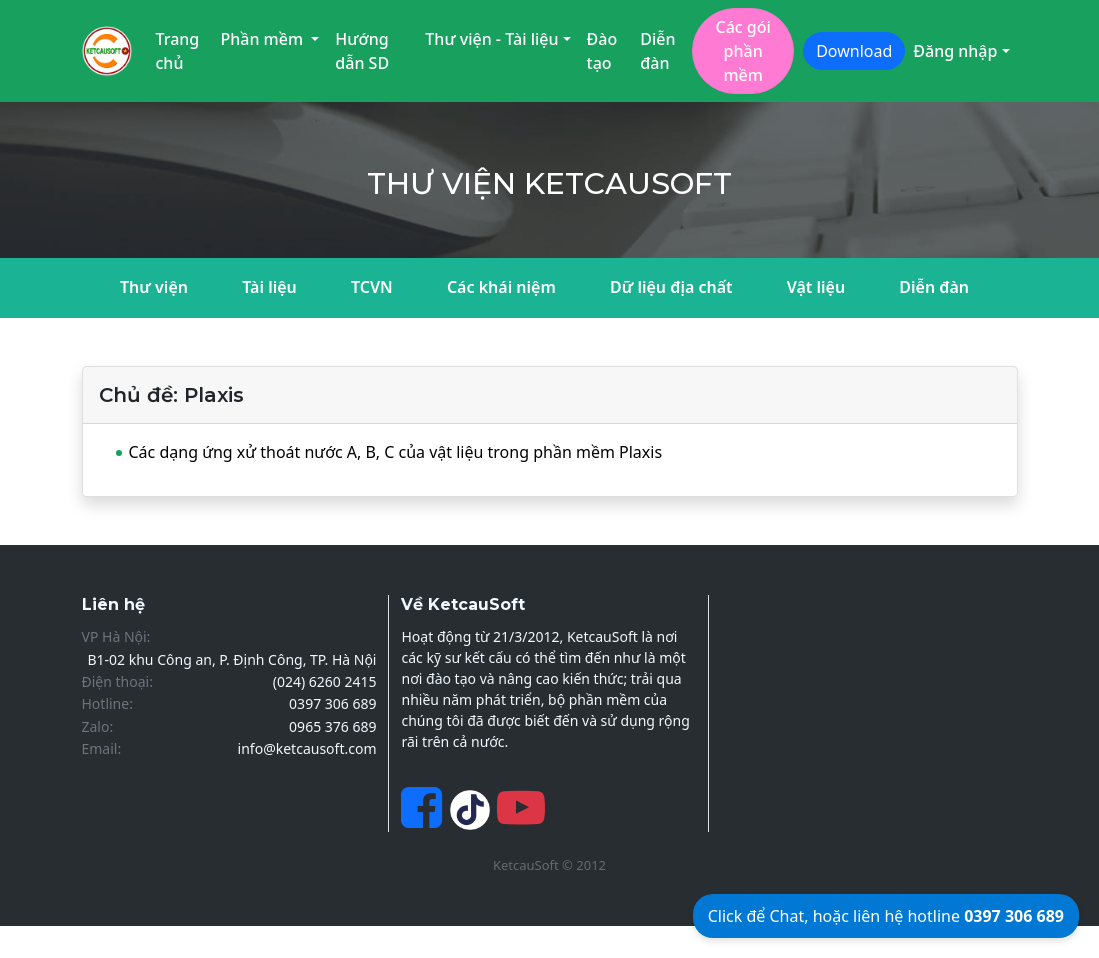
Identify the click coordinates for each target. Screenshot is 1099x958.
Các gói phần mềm (742, 51)
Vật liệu (816, 287)
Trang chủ (178, 51)
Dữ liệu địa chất (671, 287)
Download (854, 51)
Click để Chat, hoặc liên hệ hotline (886, 916)
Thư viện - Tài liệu (491, 39)
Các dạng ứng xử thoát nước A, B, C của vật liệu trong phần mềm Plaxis (396, 452)
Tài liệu (269, 287)
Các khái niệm (501, 287)
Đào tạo (602, 51)
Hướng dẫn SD (362, 51)
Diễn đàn (657, 51)
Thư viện (154, 287)
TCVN (372, 287)
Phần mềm (263, 39)
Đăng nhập (955, 51)
